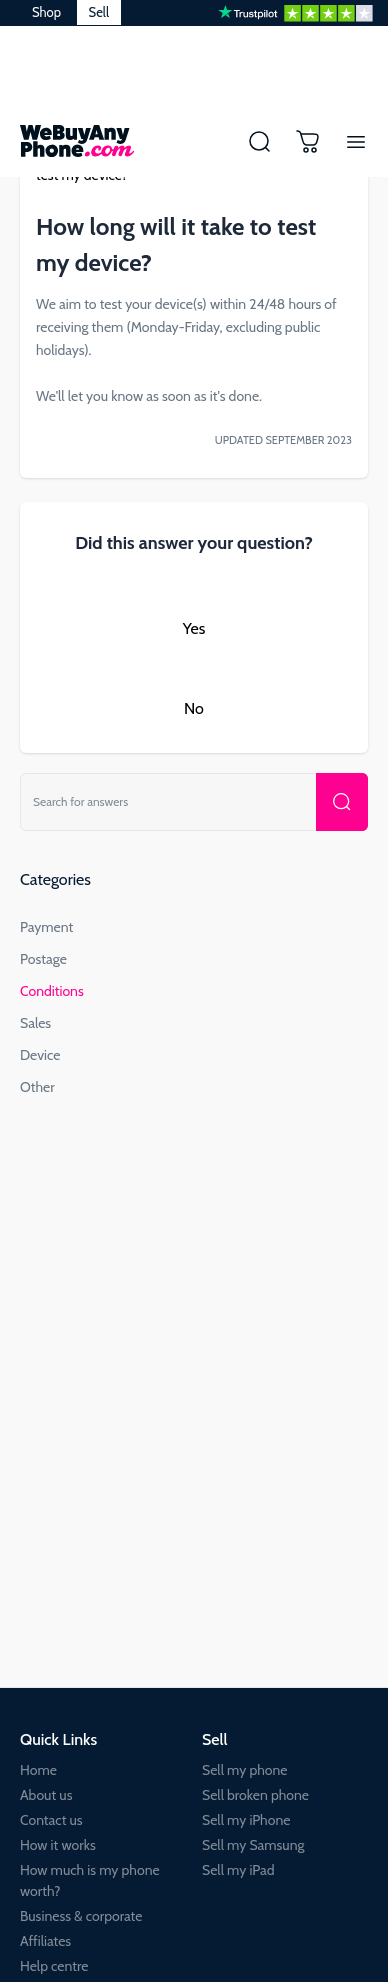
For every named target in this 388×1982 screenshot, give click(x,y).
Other (37, 1087)
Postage (43, 959)
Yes (194, 628)
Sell (99, 12)
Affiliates (45, 1941)
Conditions (52, 991)
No (194, 708)
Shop (46, 12)
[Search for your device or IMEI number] (342, 802)
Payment (46, 927)
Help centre (54, 1966)
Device (40, 1055)
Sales (35, 1023)
